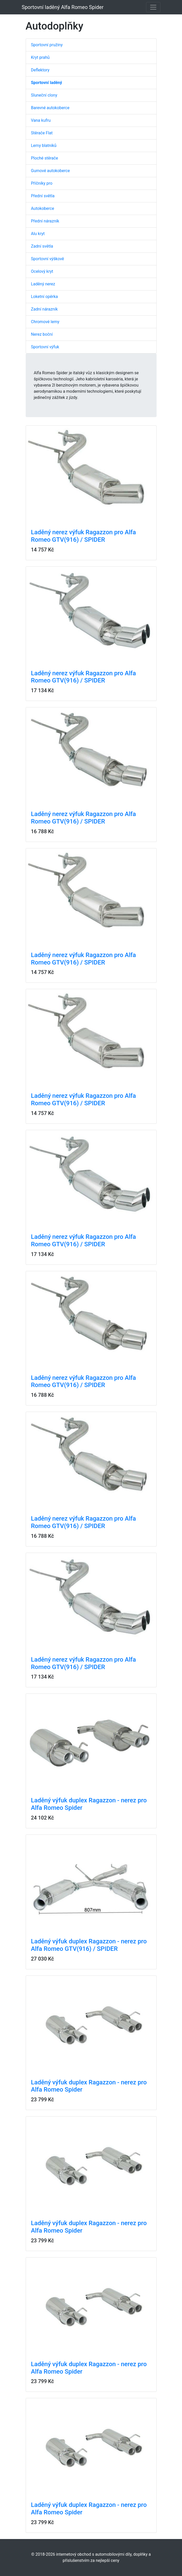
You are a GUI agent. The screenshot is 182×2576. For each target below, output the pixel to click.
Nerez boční (42, 334)
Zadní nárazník (44, 309)
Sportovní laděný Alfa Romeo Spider (63, 7)
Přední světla (43, 195)
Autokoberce (42, 208)
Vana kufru (41, 120)
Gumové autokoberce (50, 170)
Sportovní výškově (47, 258)
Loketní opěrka (44, 296)
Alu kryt (38, 233)
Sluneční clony (44, 95)
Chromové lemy (45, 321)
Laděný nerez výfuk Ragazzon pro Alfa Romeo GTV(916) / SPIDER (83, 536)
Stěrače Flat (42, 132)
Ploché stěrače (44, 158)
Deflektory (40, 70)
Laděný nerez (43, 284)
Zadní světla (42, 246)
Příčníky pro (42, 183)
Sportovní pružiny (47, 44)
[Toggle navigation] (153, 7)
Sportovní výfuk (45, 346)
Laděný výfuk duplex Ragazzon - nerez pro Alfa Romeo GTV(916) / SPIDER (89, 1945)
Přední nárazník (45, 221)
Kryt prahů (40, 57)
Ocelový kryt (42, 271)
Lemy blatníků (43, 145)
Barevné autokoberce (50, 107)
